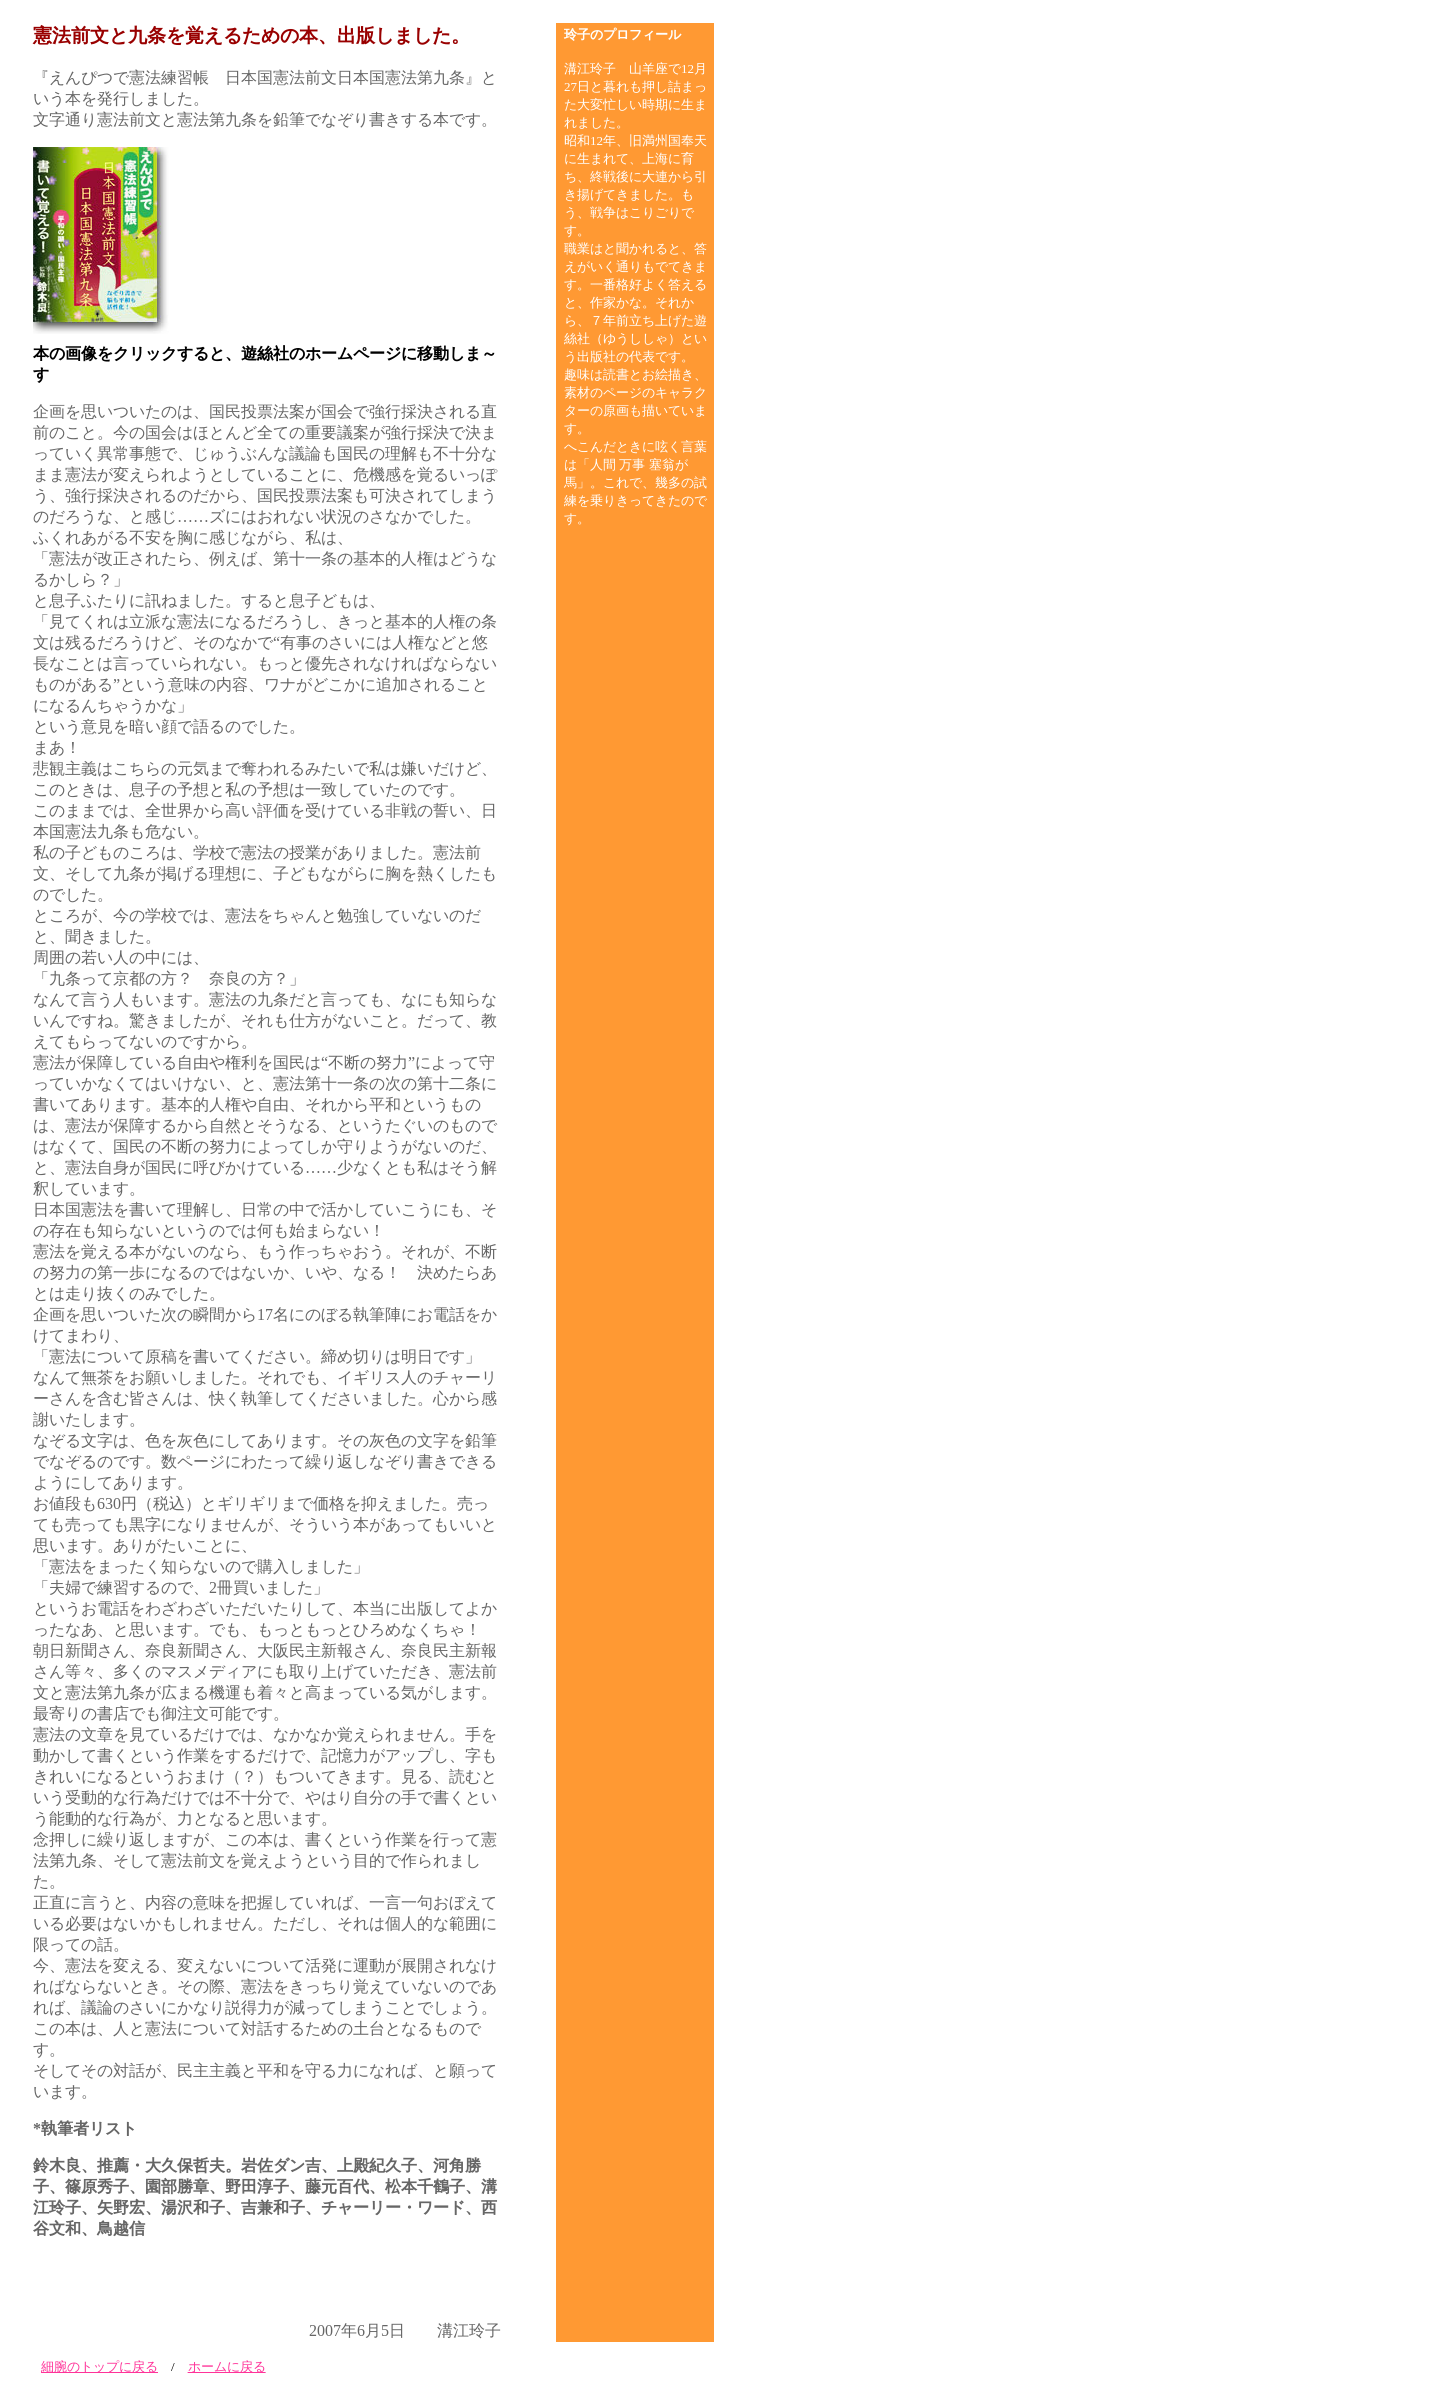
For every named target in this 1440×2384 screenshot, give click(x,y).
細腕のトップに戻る (99, 2366)
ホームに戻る (227, 2366)
